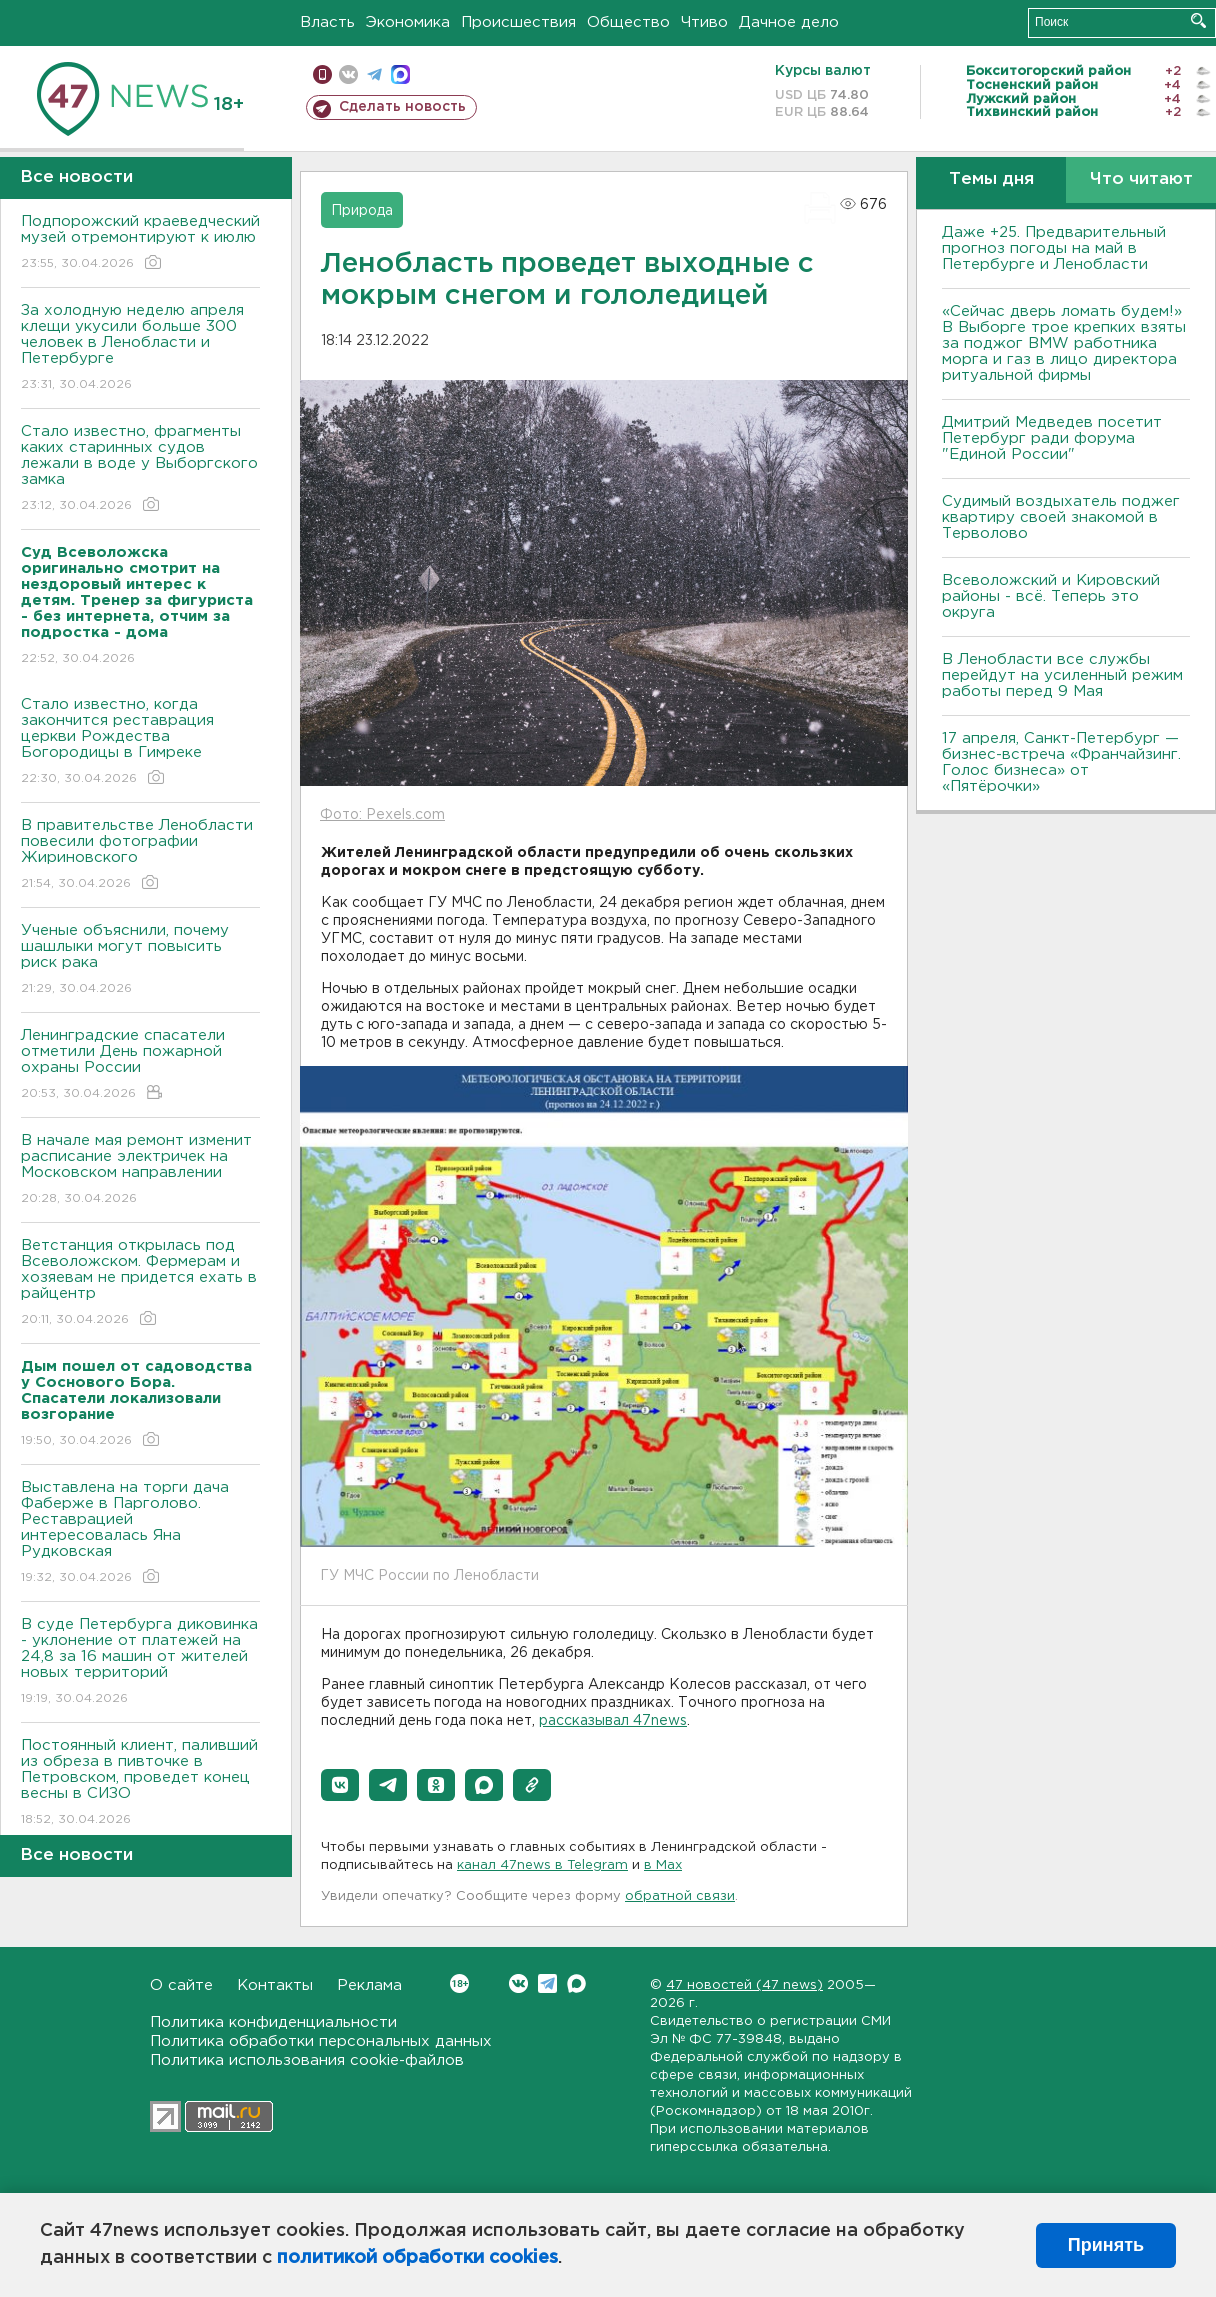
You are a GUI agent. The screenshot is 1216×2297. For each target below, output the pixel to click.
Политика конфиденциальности (273, 2022)
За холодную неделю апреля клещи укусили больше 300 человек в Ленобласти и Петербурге (140, 348)
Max (576, 1983)
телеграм (374, 74)
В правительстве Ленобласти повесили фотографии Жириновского (140, 855)
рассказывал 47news (613, 1721)
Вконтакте (459, 1983)
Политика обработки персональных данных (321, 2041)
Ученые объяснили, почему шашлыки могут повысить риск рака (140, 960)
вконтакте (348, 74)
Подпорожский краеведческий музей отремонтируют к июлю (140, 243)
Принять (1106, 2245)
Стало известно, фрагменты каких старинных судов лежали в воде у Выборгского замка (140, 469)
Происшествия (518, 22)
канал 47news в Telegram (542, 1865)
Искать (1198, 20)
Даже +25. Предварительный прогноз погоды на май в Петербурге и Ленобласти (1054, 248)
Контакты (275, 1985)
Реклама (369, 1985)
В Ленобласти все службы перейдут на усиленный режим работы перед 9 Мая (1062, 675)
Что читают (1141, 179)
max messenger (400, 74)
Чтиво (704, 22)
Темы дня (991, 179)
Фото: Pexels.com (382, 815)
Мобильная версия (322, 74)
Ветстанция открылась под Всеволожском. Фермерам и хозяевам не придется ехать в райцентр (140, 1283)
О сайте (181, 1985)
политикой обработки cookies (417, 2258)
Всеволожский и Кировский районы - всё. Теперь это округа (1051, 596)
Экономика (408, 22)
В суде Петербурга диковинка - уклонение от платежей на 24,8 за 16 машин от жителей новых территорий (140, 1662)
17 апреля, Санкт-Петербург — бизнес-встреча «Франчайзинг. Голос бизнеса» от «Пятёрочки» (1061, 762)
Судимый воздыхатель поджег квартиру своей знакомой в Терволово (1061, 517)
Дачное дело (789, 22)
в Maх (663, 1865)
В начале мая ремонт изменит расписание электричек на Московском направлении (140, 1170)
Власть (327, 22)
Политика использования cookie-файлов (307, 2060)
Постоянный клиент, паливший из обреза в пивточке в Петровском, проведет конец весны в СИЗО (140, 1783)
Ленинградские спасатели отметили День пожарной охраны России (140, 1065)
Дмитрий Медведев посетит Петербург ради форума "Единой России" (1052, 438)
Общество (628, 22)
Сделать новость (402, 107)
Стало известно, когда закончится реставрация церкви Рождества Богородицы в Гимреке (140, 742)
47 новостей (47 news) (744, 1985)
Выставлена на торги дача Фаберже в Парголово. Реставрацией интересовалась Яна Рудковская (140, 1533)
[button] (340, 1785)
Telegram (547, 1983)
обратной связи (680, 1896)
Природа (362, 211)
